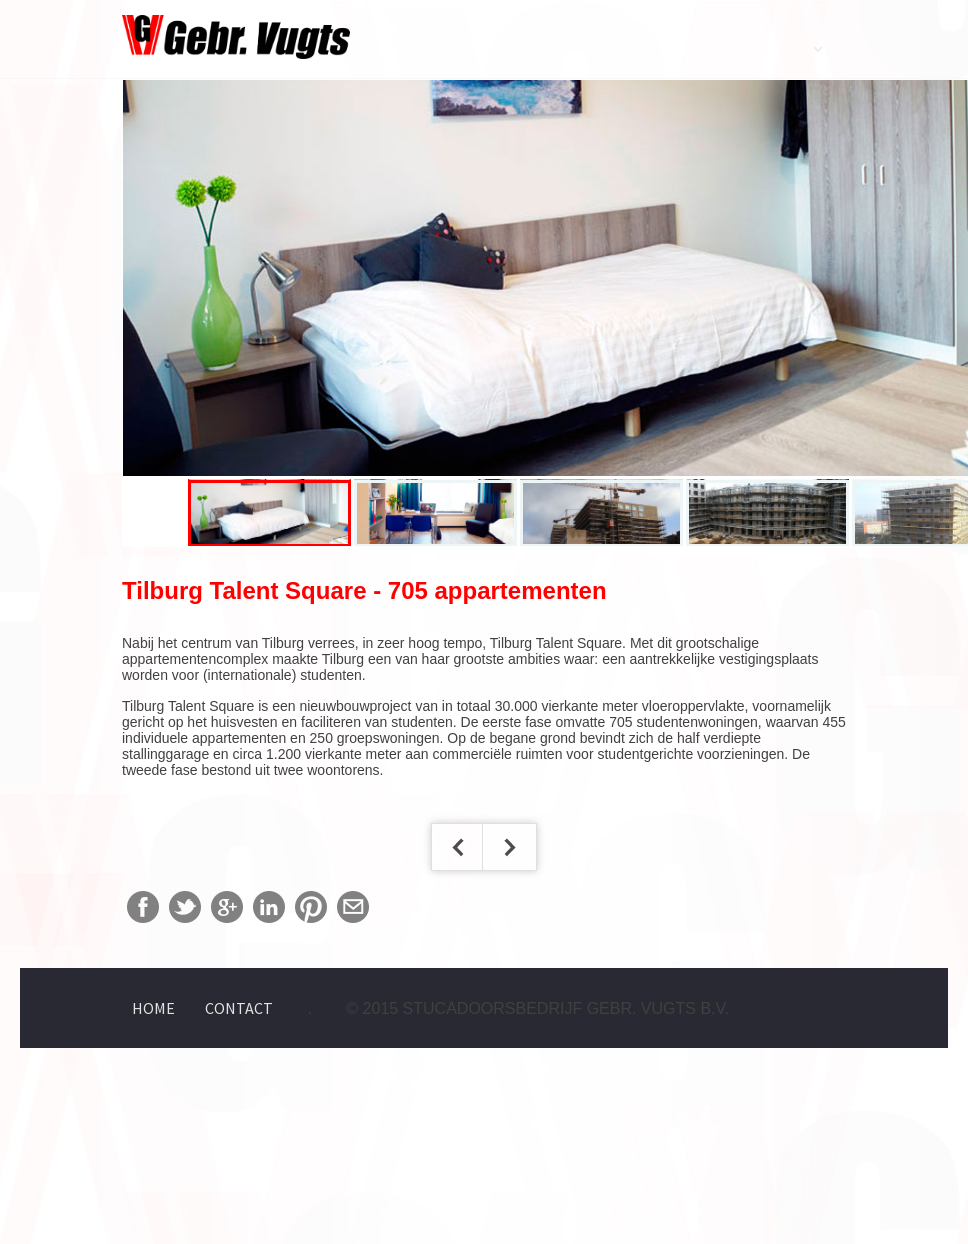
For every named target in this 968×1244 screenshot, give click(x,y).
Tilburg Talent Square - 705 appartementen (364, 590)
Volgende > (510, 847)
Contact (239, 1008)
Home (153, 1008)
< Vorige (458, 847)
